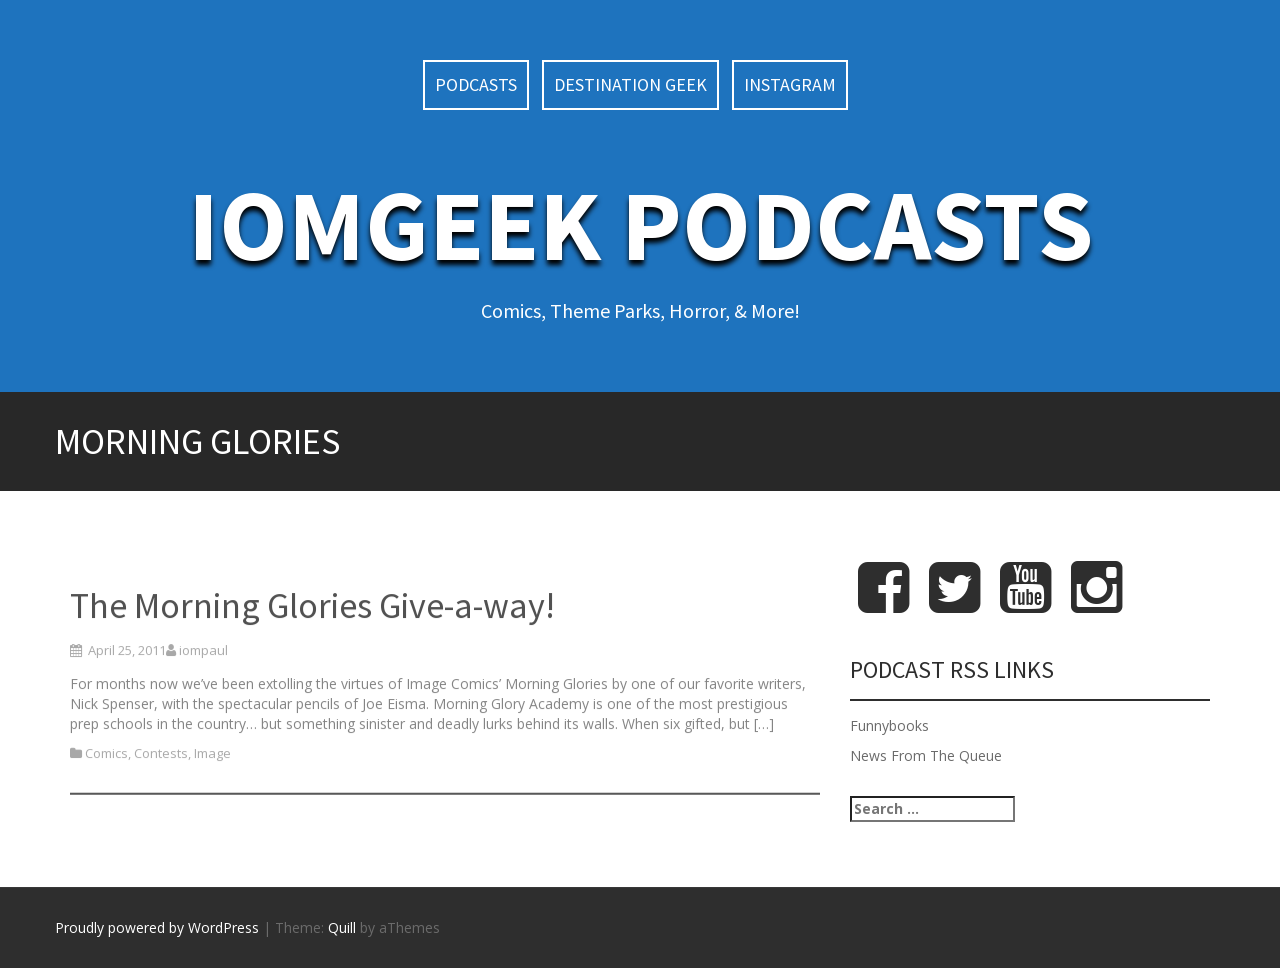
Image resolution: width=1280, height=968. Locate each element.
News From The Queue (926, 755)
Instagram (790, 84)
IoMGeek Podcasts (640, 224)
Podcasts (476, 84)
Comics (106, 790)
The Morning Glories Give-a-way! (312, 642)
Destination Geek (630, 84)
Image (212, 790)
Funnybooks (889, 725)
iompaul (203, 686)
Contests (161, 790)
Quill (342, 927)
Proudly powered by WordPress (157, 927)
